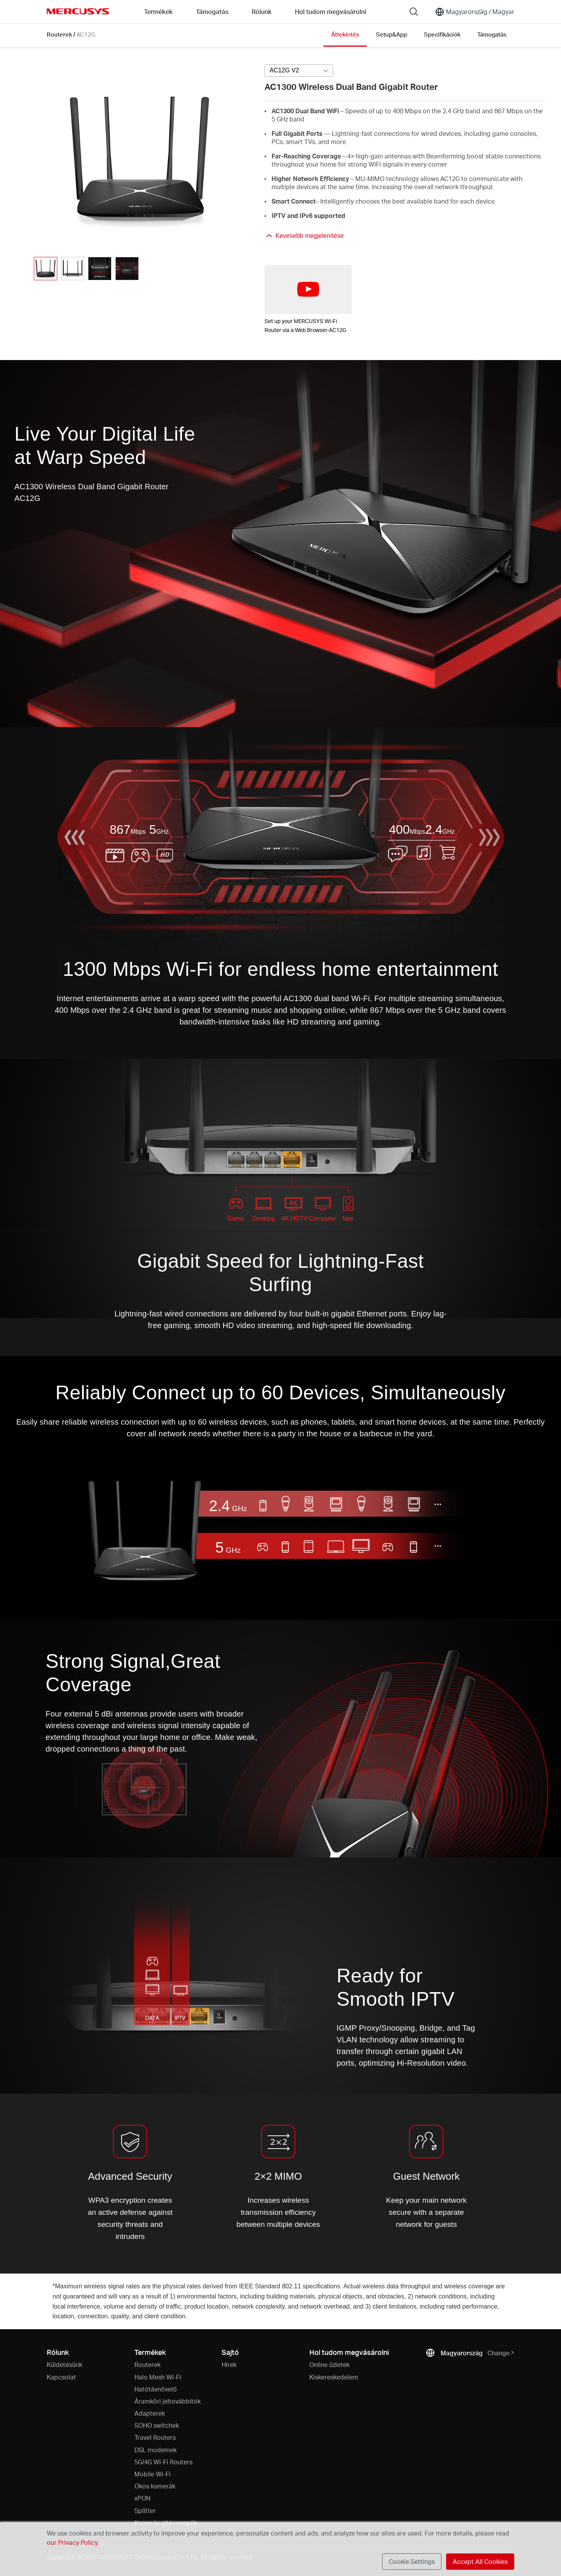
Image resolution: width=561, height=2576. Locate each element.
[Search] (413, 11)
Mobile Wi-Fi (152, 2474)
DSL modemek (155, 2449)
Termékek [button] (158, 11)
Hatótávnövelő (155, 2389)
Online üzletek (329, 2364)
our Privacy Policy (72, 2542)
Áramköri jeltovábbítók (167, 2401)
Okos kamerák (154, 2486)
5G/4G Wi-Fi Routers (163, 2461)
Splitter (145, 2510)
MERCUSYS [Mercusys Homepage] (78, 11)
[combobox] (299, 70)
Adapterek (149, 2413)
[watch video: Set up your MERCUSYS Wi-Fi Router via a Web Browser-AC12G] (308, 289)
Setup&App (391, 34)
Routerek (59, 34)
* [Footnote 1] (54, 2286)
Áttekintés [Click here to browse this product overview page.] (345, 34)
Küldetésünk (64, 2364)
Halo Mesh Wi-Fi (157, 2377)
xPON (142, 2498)
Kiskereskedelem (333, 2377)
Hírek (229, 2364)
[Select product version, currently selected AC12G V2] (299, 70)
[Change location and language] (474, 11)
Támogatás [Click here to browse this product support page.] (491, 34)
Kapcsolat (61, 2377)
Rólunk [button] (262, 11)
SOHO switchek (156, 2425)
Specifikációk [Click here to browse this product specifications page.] (442, 34)
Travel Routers (155, 2437)
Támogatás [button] (212, 11)
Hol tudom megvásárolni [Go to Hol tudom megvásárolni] (330, 11)
